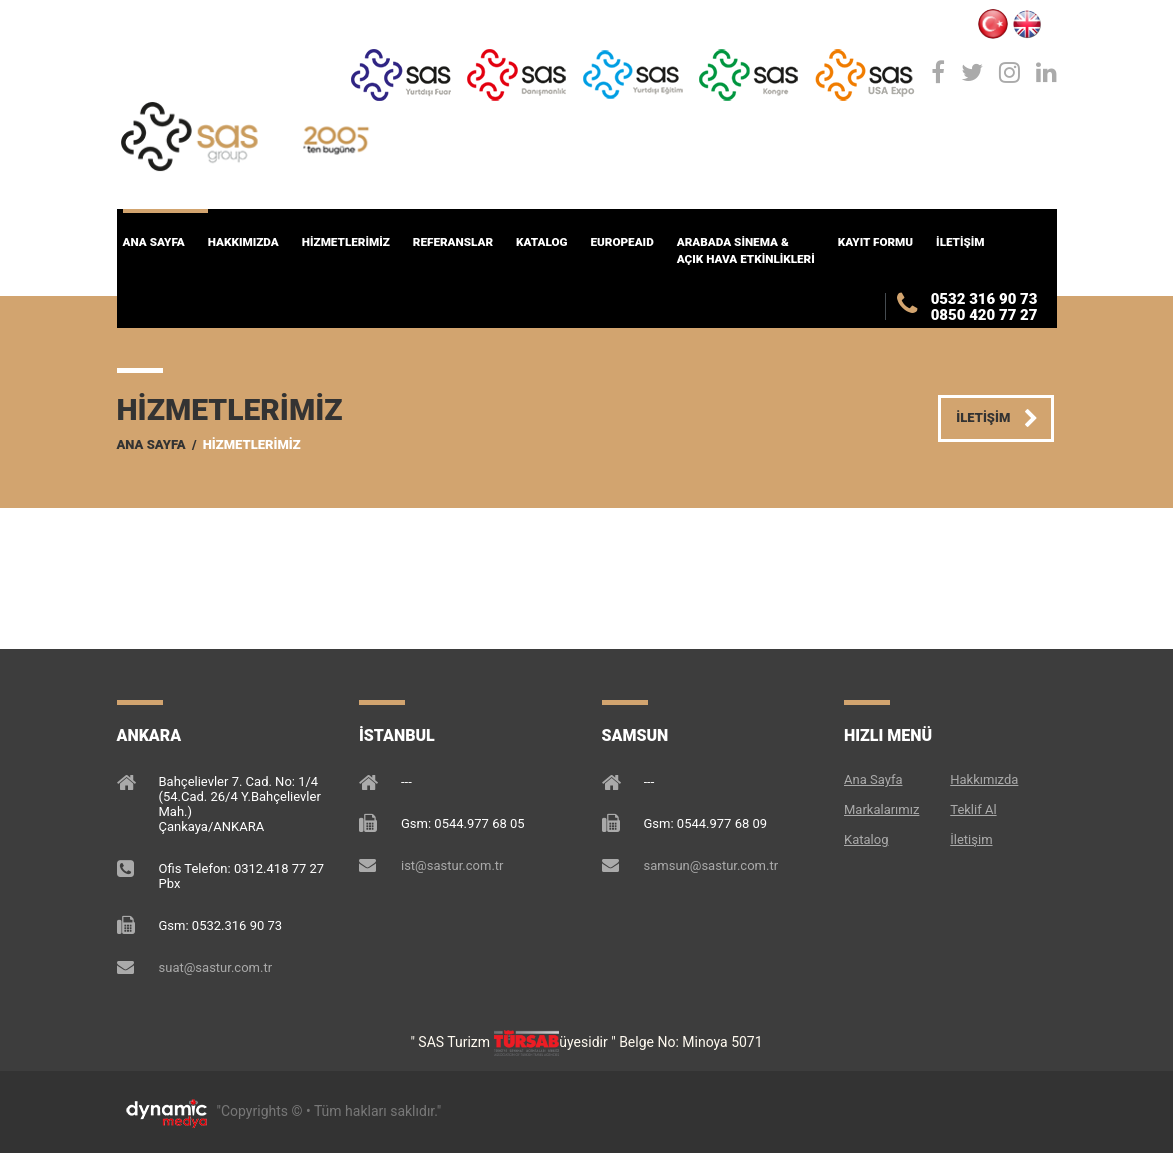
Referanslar (453, 242)
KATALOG (541, 242)
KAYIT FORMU (875, 242)
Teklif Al (973, 809)
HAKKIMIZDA (243, 242)
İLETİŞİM (960, 242)
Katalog (866, 839)
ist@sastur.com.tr (452, 865)
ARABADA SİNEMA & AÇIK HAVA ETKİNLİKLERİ (746, 250)
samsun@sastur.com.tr (711, 865)
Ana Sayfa (154, 242)
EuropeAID (621, 242)
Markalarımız (881, 809)
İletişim (971, 839)
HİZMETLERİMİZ (346, 242)
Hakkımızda (984, 779)
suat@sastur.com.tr (216, 967)
